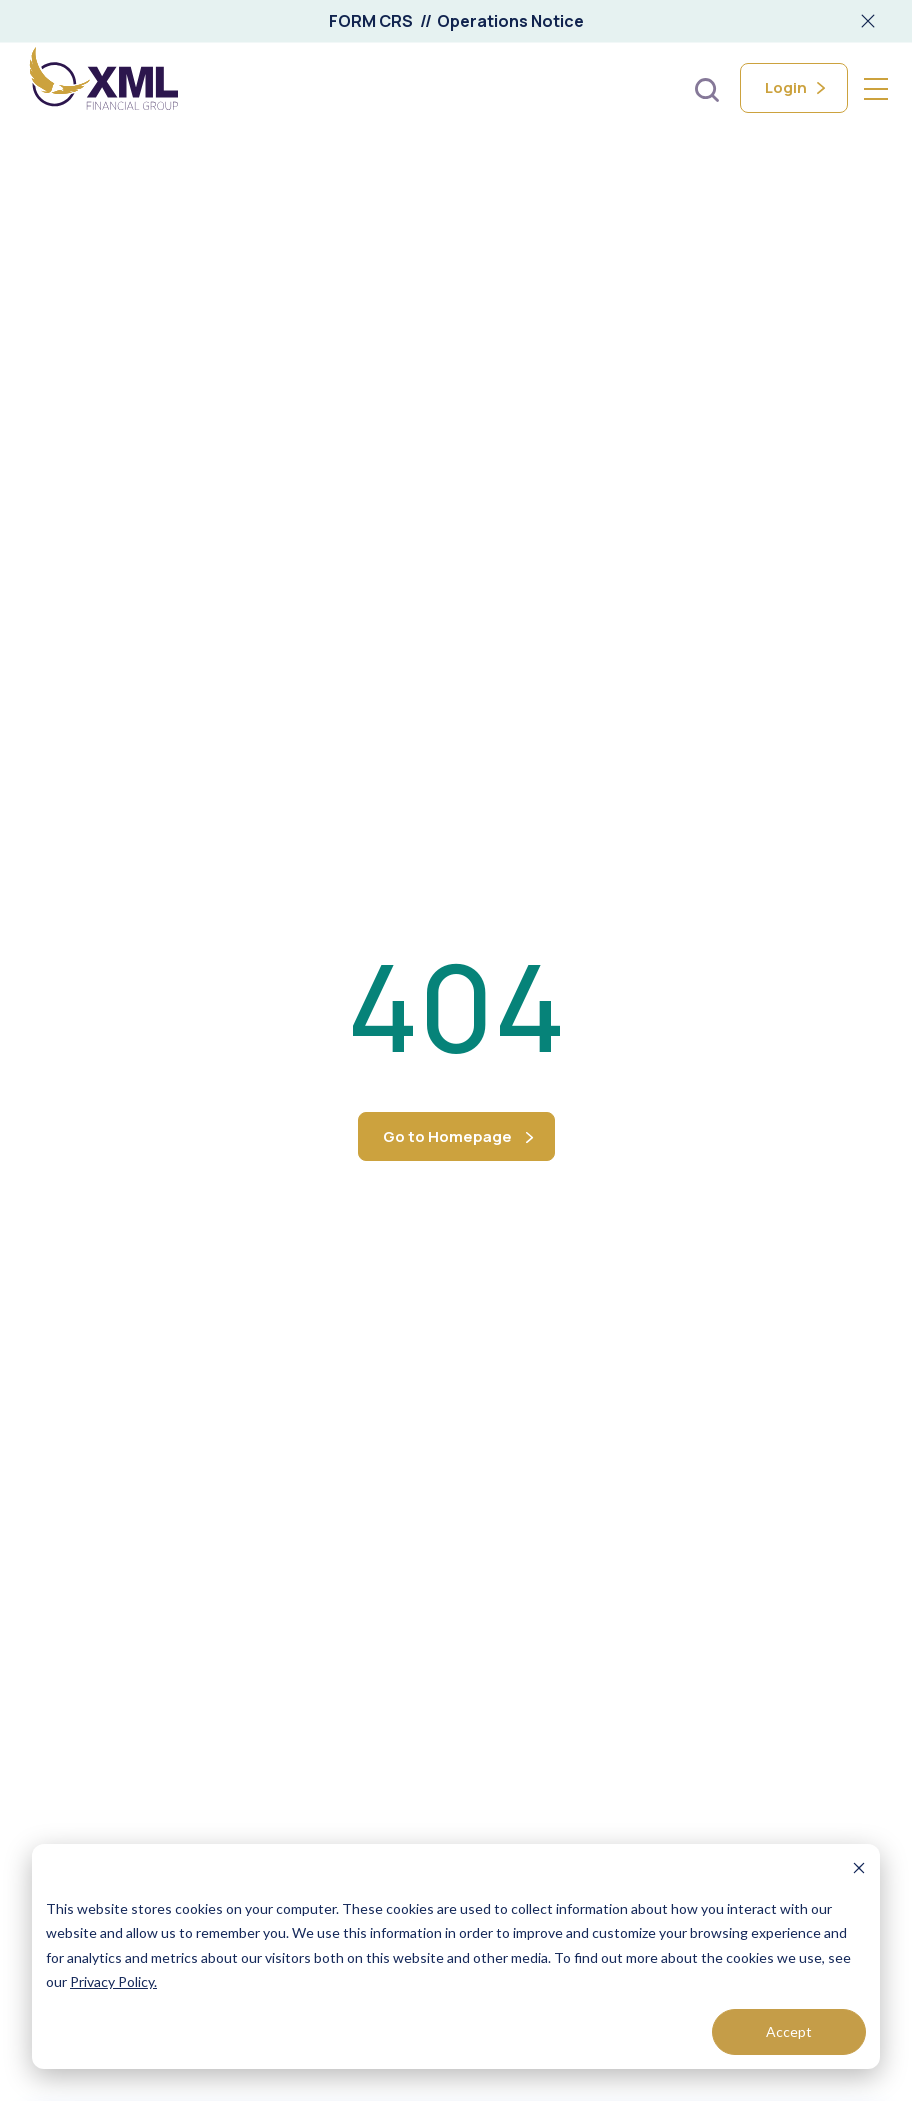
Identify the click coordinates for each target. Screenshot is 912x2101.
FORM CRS (371, 21)
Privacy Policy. (113, 1981)
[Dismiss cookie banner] (859, 1870)
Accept (789, 2031)
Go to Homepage (447, 1136)
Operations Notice (510, 21)
